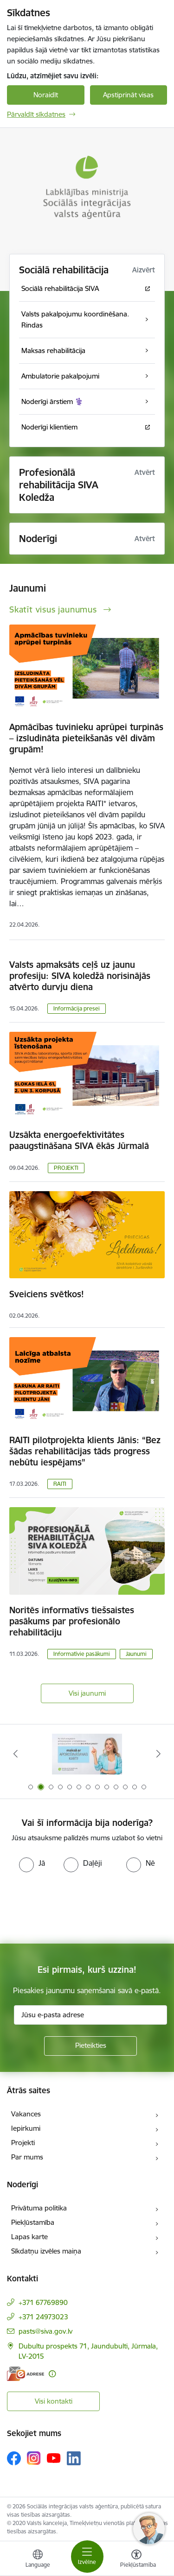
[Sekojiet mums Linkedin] (74, 2458)
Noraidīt (45, 94)
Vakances (26, 2113)
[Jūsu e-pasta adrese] (90, 2015)
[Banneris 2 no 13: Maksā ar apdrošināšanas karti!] (87, 1753)
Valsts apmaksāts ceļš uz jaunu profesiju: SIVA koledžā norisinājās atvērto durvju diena (79, 975)
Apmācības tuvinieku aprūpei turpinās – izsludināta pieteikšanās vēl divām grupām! (86, 738)
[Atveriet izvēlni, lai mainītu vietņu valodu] (37, 2559)
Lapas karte (29, 2236)
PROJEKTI (66, 1167)
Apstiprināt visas (128, 94)
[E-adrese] (25, 2373)
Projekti (23, 2142)
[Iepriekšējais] (15, 1753)
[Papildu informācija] (52, 2373)
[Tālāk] (159, 1753)
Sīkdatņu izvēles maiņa (46, 2251)
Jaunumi (136, 1653)
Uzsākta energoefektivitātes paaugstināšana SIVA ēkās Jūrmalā (79, 1140)
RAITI (59, 1483)
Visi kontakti (53, 2401)
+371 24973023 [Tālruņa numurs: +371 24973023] (43, 2316)
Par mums (27, 2157)
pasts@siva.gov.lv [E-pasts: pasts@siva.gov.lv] (45, 2331)
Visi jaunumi (87, 1693)
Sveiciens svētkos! (46, 1294)
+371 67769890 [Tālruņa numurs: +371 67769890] (43, 2302)
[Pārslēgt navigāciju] (87, 2556)
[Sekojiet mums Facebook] (14, 2458)
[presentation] (77, 1907)
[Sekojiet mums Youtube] (54, 2457)
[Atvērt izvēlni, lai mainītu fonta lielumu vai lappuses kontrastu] (136, 2559)
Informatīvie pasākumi (81, 1653)
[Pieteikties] (90, 2046)
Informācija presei (76, 1008)
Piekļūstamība (32, 2222)
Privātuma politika (39, 2207)
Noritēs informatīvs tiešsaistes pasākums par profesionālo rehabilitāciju (71, 1621)
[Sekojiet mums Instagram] (34, 2458)
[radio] (32, 1863)
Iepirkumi (25, 2128)
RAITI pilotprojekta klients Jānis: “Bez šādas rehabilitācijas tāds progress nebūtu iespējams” (85, 1451)
